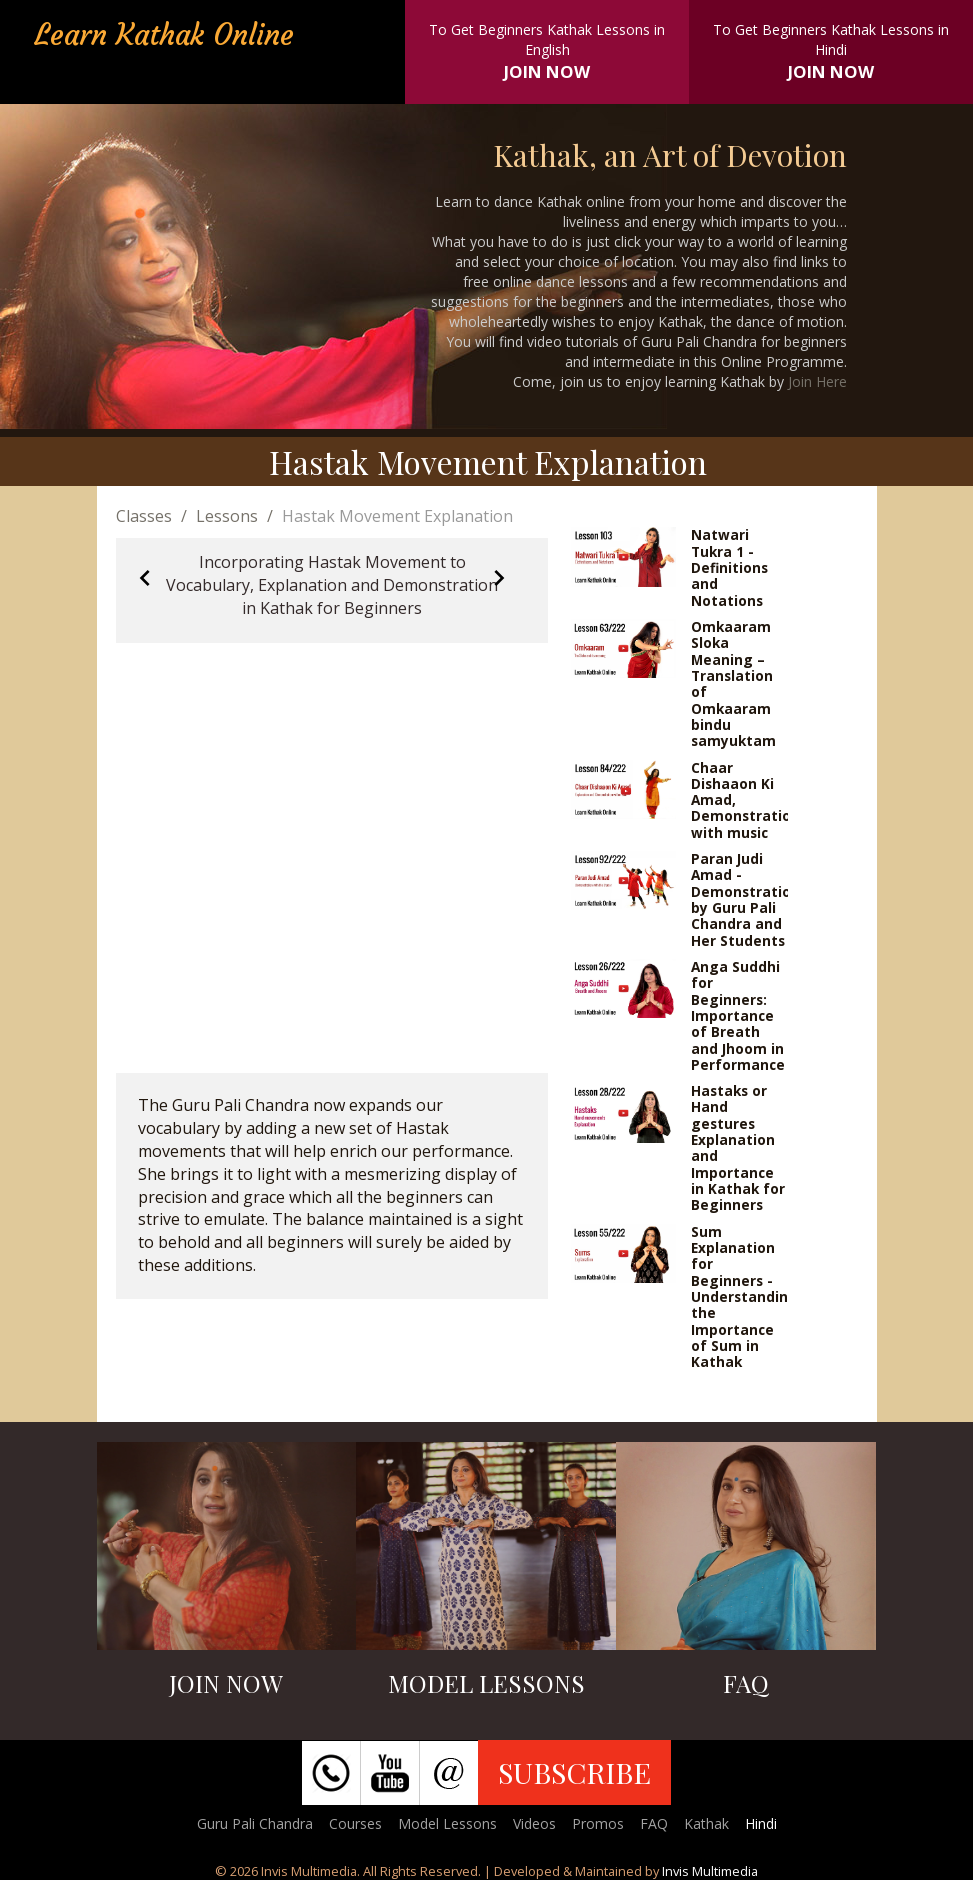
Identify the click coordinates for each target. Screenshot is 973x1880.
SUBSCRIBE (574, 1772)
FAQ (654, 1823)
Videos (534, 1823)
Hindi (761, 1823)
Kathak (706, 1823)
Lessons (227, 516)
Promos (598, 1823)
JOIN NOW (547, 71)
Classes (144, 516)
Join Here (817, 381)
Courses (355, 1823)
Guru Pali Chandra (255, 1823)
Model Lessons (447, 1823)
